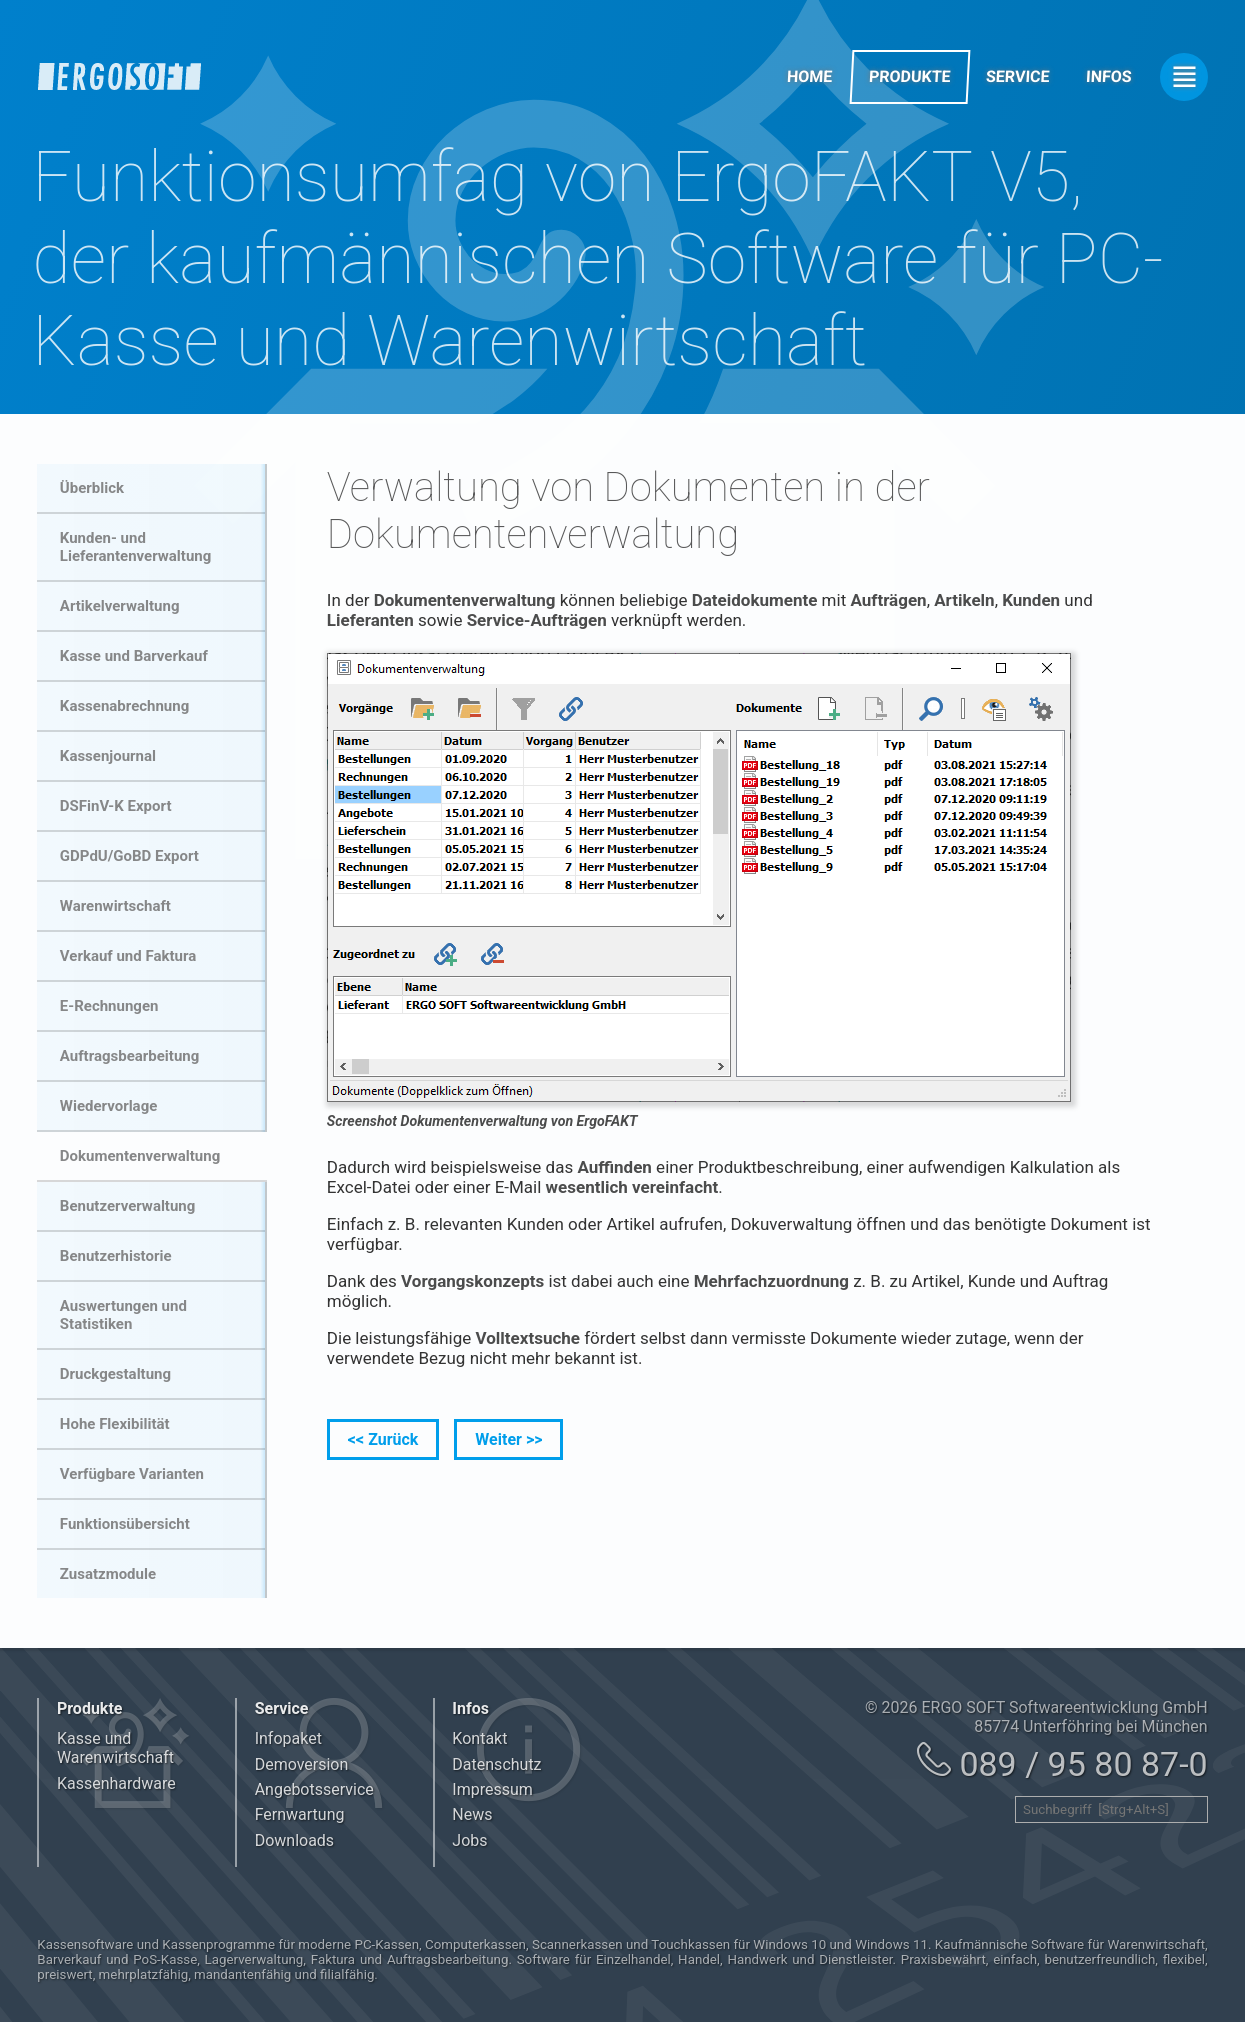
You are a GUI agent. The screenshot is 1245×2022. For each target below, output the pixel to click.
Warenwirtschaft (115, 906)
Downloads (294, 1840)
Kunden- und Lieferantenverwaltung (135, 547)
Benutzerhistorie (116, 1256)
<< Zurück (383, 1439)
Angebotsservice (314, 1789)
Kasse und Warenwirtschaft (115, 1748)
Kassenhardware (116, 1783)
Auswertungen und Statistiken (123, 1315)
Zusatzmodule (108, 1574)
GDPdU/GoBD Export (129, 856)
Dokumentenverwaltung (140, 1156)
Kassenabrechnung (124, 706)
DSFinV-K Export (116, 806)
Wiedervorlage (108, 1106)
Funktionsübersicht (125, 1524)
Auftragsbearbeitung (129, 1056)
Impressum (492, 1789)
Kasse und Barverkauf (134, 656)
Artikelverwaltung (120, 606)
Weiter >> (508, 1439)
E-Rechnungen (109, 1006)
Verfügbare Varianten (132, 1474)
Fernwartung (300, 1814)
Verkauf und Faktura (128, 956)
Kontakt (479, 1738)
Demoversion (302, 1764)
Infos (1109, 76)
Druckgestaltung (115, 1374)
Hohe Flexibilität (115, 1424)
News (472, 1814)
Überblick (92, 488)
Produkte (909, 76)
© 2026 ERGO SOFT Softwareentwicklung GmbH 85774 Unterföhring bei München (1036, 1717)
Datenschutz (496, 1764)
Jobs (469, 1840)
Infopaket (288, 1738)
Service (1018, 76)
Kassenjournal (108, 756)
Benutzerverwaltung (127, 1206)
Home (810, 76)
